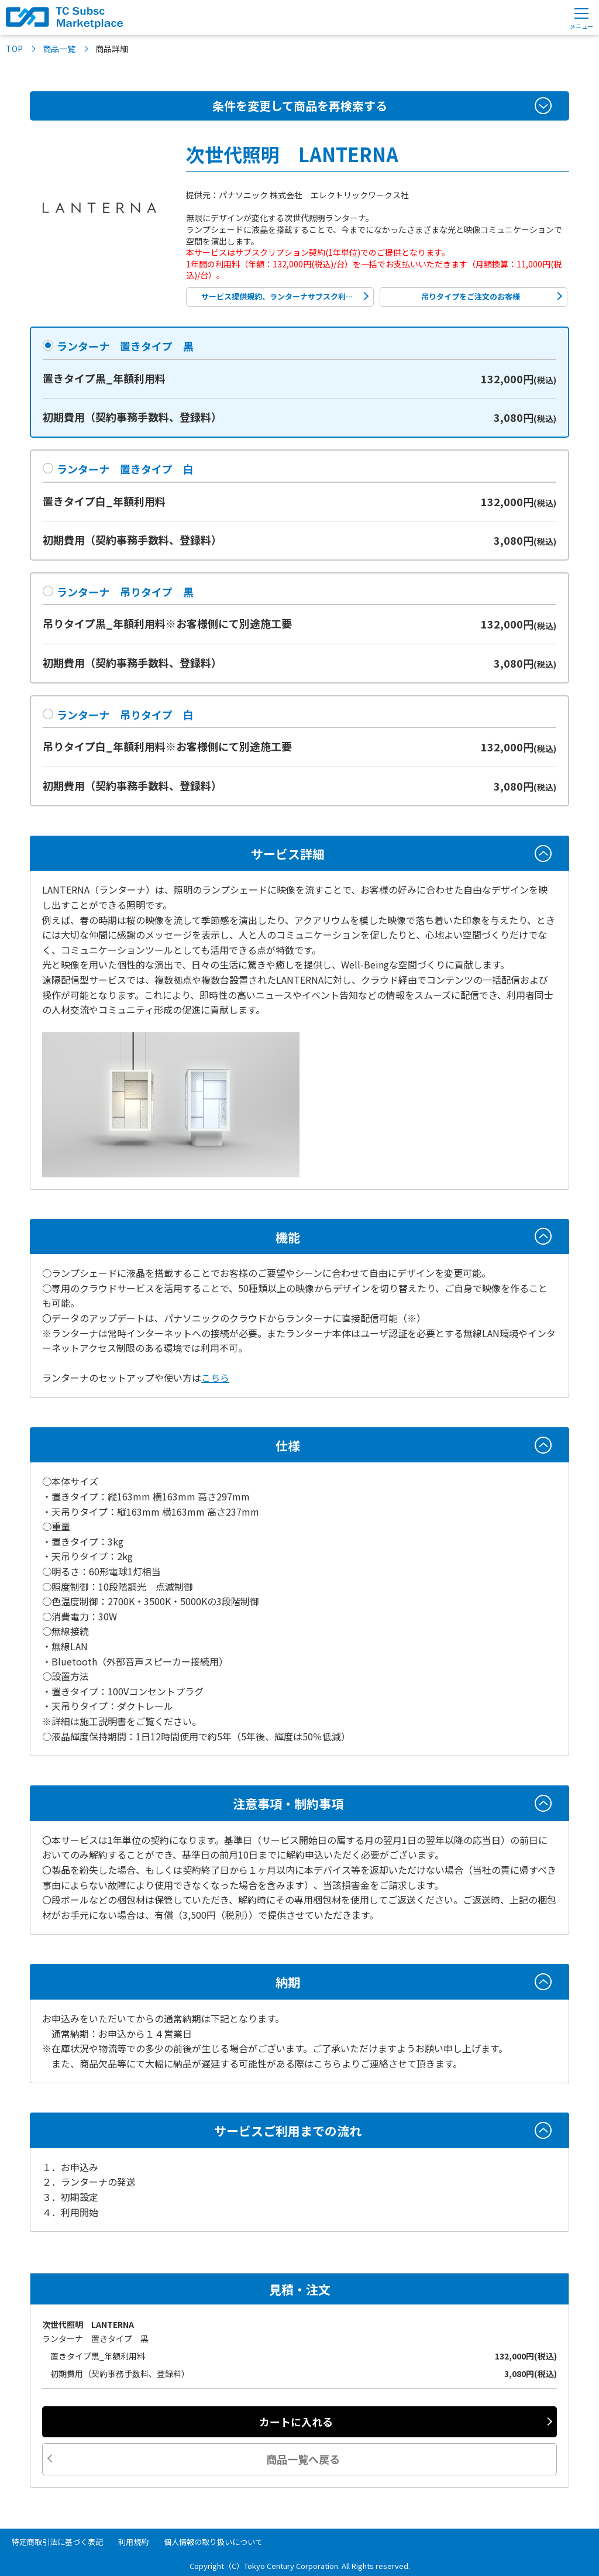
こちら (215, 1378)
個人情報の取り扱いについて (213, 2541)
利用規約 (133, 2541)
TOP (14, 48)
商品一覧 (59, 48)
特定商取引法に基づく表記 (57, 2541)
